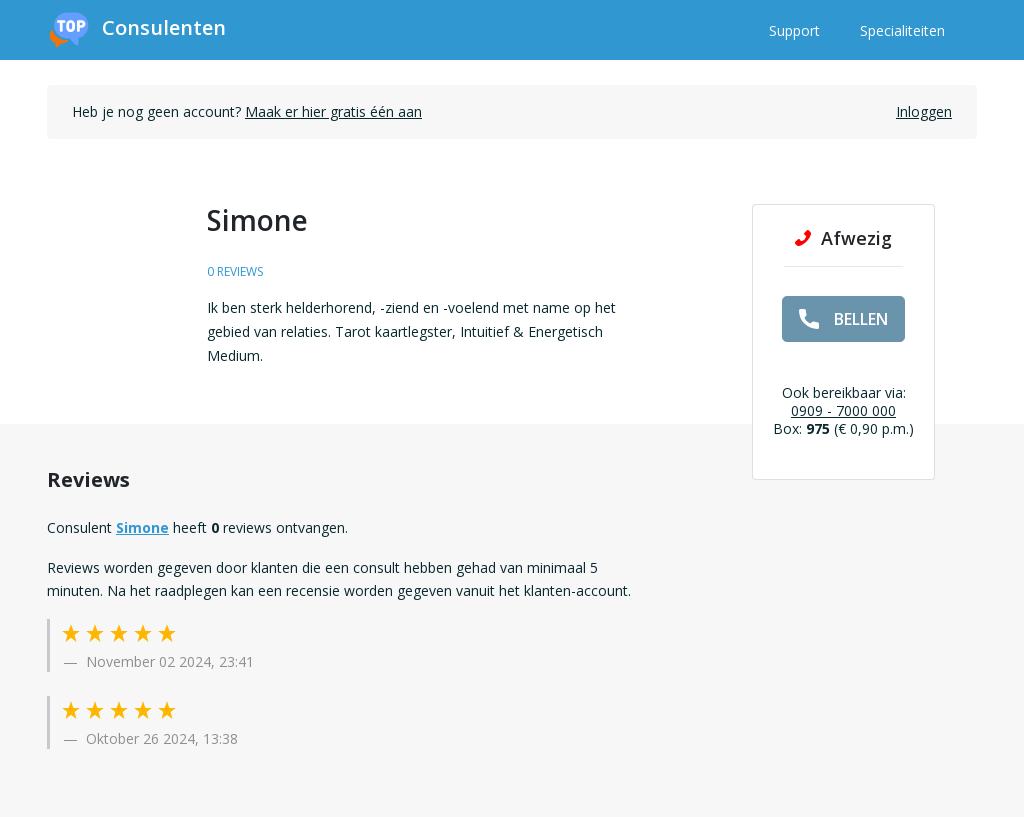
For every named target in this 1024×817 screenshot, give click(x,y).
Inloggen (924, 111)
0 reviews (235, 271)
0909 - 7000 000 (843, 410)
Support (794, 30)
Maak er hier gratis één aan (333, 111)
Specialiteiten (902, 30)
